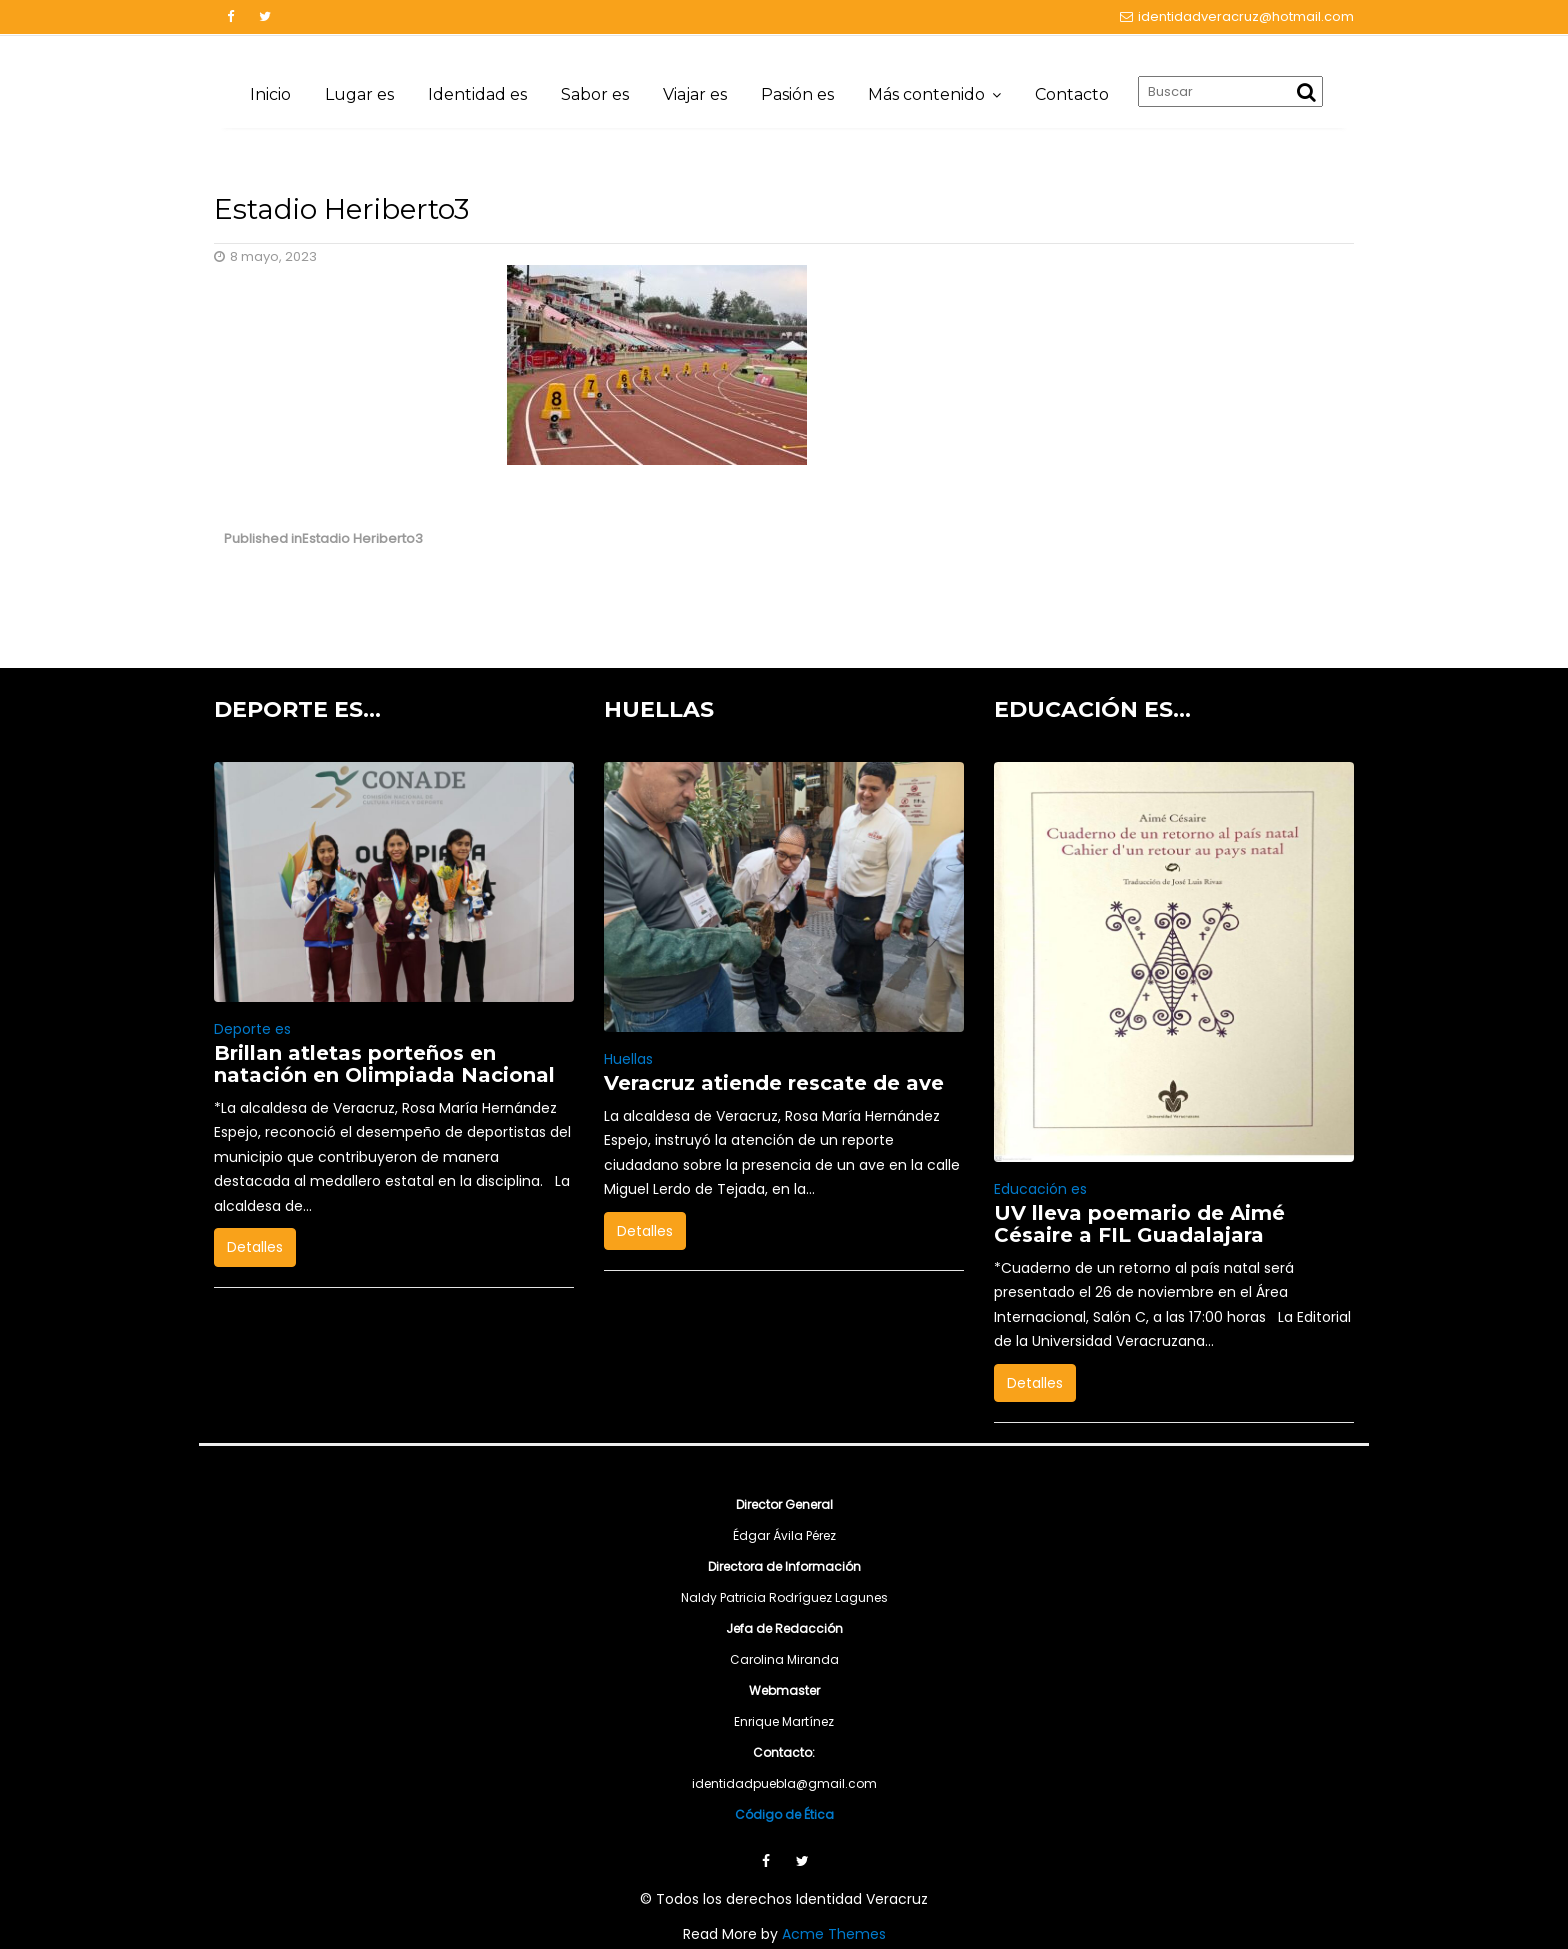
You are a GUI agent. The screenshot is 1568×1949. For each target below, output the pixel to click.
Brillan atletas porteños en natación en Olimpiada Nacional (384, 1064)
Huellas (628, 1059)
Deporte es (252, 1029)
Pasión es (797, 94)
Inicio (270, 94)
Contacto (1072, 94)
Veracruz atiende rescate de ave (774, 1083)
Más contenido (926, 94)
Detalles (255, 1247)
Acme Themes (834, 1934)
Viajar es (695, 94)
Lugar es (359, 94)
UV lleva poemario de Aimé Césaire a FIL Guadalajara (1139, 1224)
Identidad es (477, 94)
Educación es (1040, 1189)
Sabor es (595, 94)
